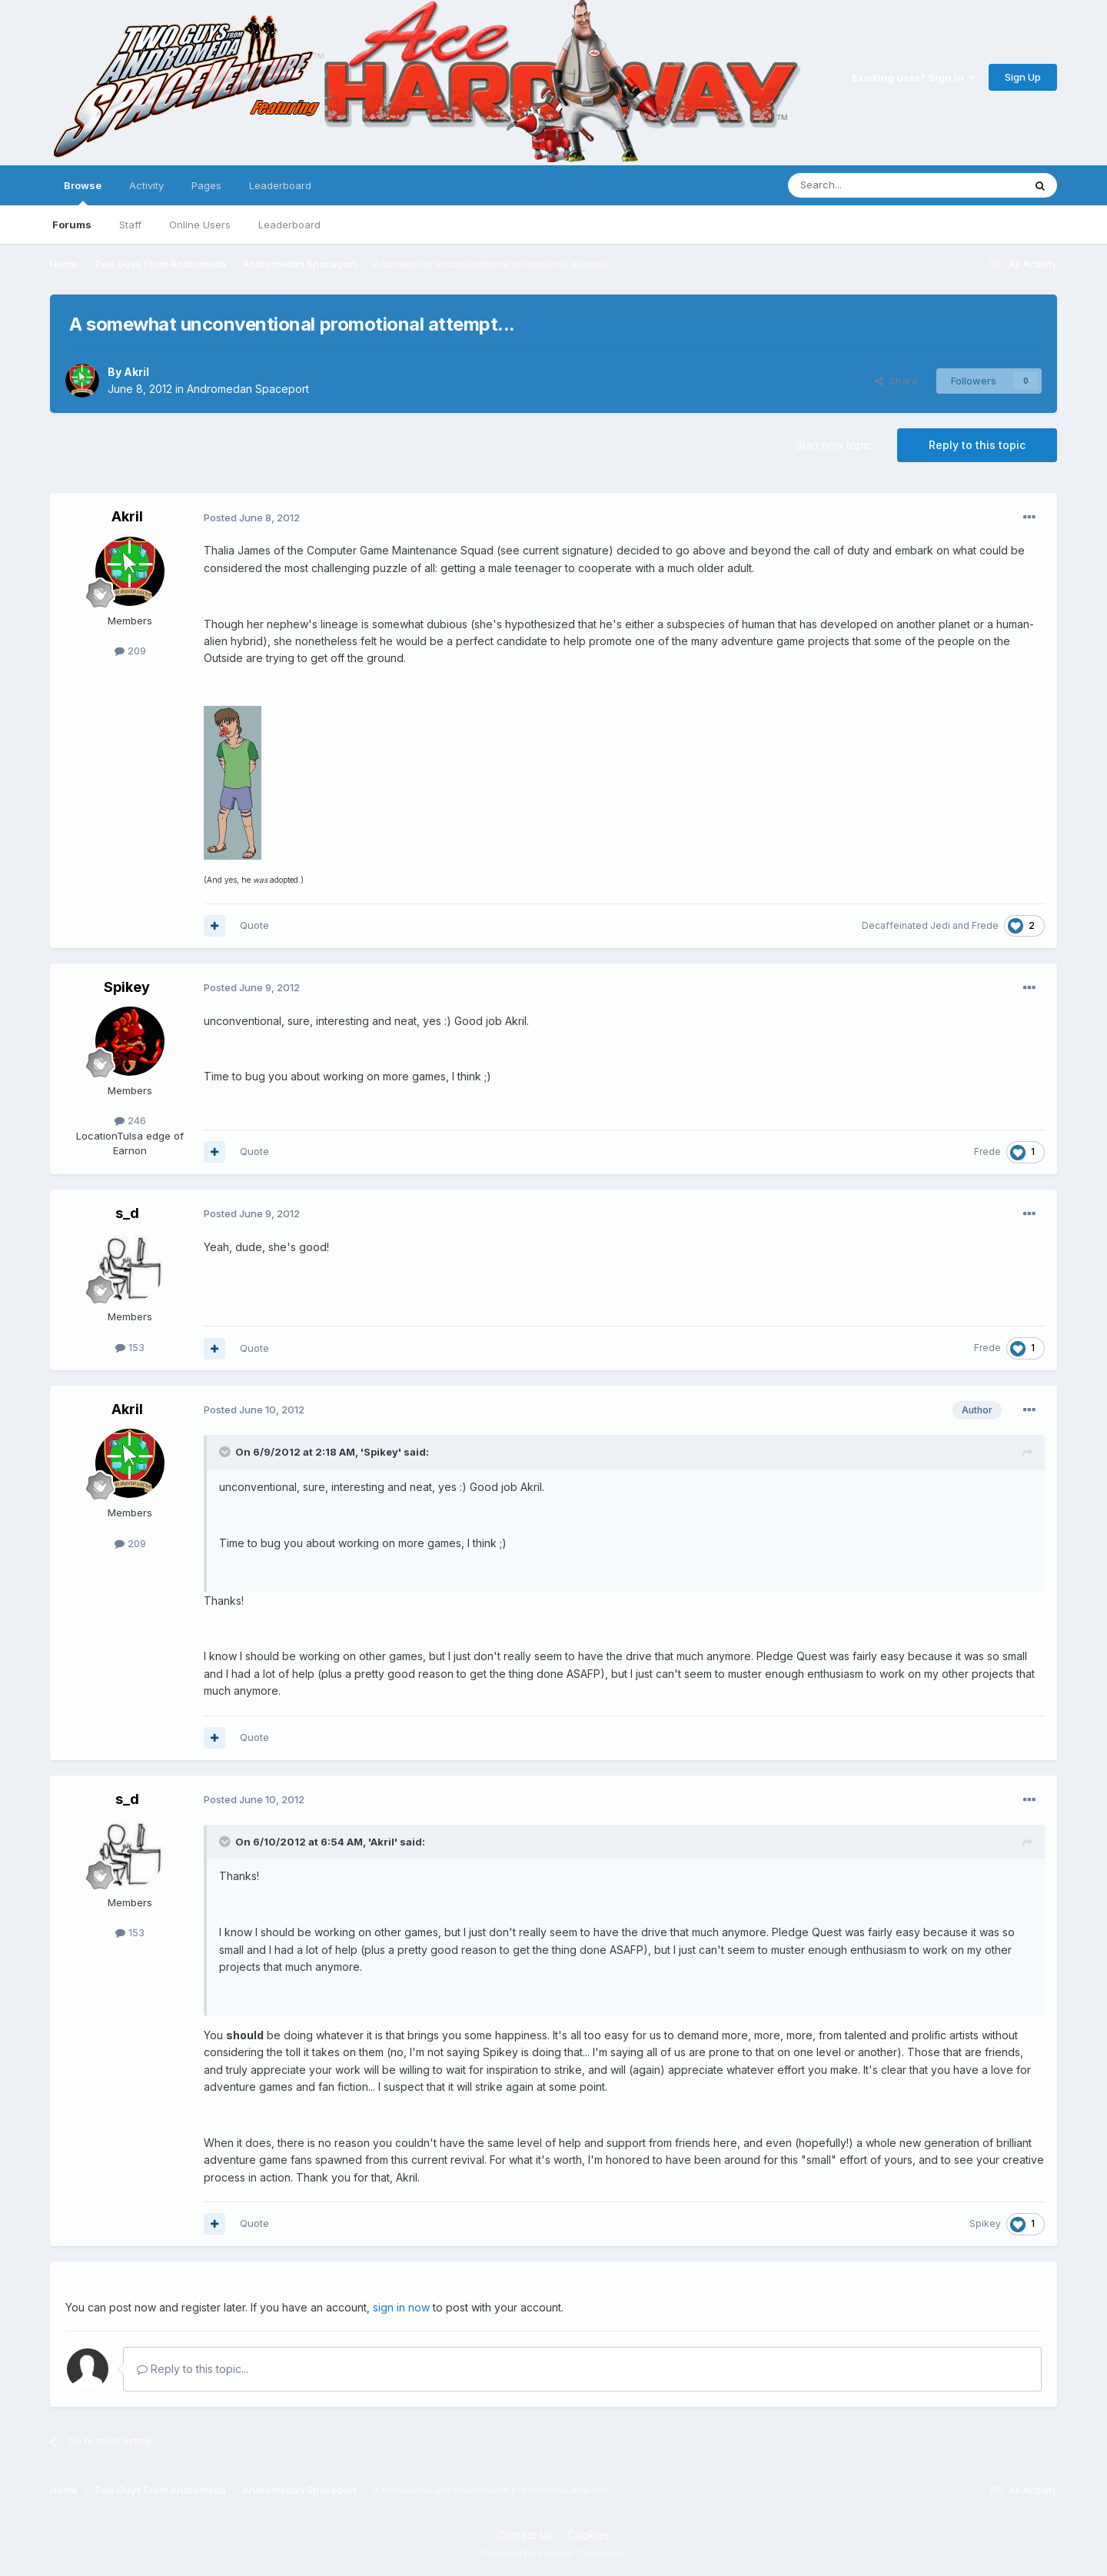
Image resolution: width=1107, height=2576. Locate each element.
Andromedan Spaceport (248, 388)
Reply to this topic (977, 444)
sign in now (401, 2307)
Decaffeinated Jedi (906, 925)
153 (130, 1347)
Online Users (200, 224)
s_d (127, 1213)
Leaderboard (289, 224)
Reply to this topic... (192, 2368)
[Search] (866, 185)
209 (130, 650)
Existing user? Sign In (913, 78)
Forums (71, 224)
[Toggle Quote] (226, 1452)
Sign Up (1023, 77)
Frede (985, 925)
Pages (206, 185)
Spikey (127, 987)
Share (896, 380)
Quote (254, 925)
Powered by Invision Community (553, 2553)
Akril (136, 371)
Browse (82, 192)
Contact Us (525, 2534)
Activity (146, 185)
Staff (130, 224)
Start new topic (834, 444)
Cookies (588, 2534)
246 (130, 1120)
